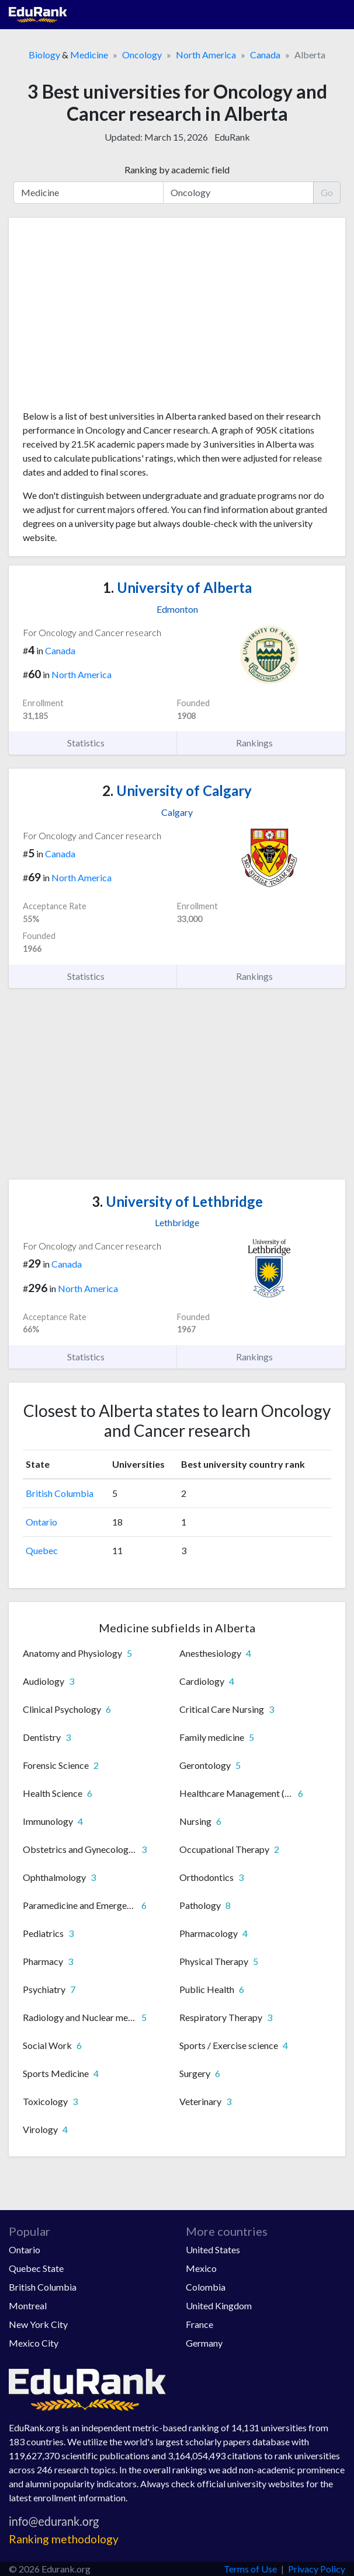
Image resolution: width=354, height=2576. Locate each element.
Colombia (205, 2286)
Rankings (261, 743)
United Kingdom (219, 2305)
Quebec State (36, 2268)
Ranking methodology (64, 2539)
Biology (44, 54)
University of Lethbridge (177, 1201)
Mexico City (33, 2342)
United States (213, 2249)
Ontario (41, 1521)
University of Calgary (177, 790)
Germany (204, 2342)
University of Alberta (177, 587)
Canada (265, 54)
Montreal (28, 2305)
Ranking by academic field (177, 169)
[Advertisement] (177, 318)
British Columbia (59, 1493)
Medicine (89, 54)
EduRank (232, 136)
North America (206, 54)
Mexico (201, 2268)
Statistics (92, 743)
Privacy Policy (316, 2568)
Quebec (42, 1550)
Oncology (142, 54)
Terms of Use (250, 2568)
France (199, 2324)
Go (327, 192)
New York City (38, 2324)
